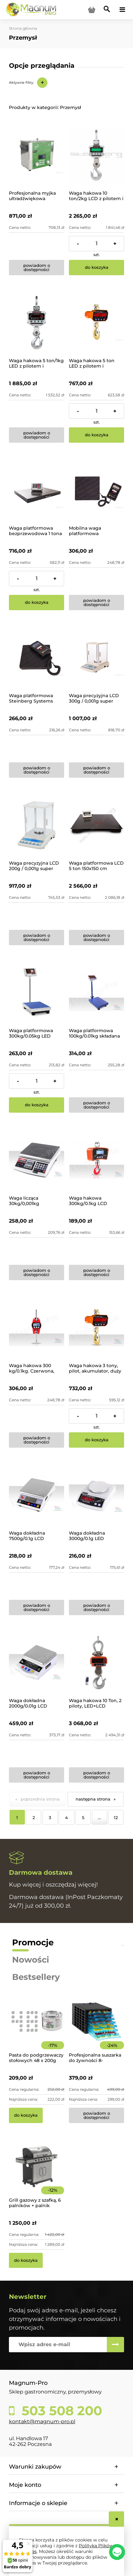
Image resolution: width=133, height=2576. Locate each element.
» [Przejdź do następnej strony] (115, 1799)
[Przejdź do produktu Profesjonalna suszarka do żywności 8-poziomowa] (96, 2030)
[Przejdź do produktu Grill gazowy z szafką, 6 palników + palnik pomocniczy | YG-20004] (36, 2175)
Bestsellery (36, 1977)
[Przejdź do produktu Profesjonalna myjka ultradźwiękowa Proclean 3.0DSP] (36, 155)
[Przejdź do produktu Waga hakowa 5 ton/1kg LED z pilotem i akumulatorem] (36, 322)
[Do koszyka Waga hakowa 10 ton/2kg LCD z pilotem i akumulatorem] (96, 267)
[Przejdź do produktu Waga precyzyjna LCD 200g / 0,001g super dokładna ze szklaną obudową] (36, 825)
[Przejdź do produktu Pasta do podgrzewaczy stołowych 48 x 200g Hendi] (36, 2030)
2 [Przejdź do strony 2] (34, 1817)
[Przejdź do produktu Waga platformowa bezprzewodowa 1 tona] (36, 490)
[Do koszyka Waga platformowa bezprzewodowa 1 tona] (36, 602)
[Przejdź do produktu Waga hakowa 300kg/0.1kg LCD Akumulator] (96, 1160)
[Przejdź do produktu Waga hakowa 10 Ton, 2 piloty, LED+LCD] (96, 1662)
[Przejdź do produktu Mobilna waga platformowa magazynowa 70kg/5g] (96, 490)
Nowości (30, 1960)
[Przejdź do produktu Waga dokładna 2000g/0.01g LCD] (36, 1662)
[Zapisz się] (115, 2344)
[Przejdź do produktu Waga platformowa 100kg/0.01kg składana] (96, 992)
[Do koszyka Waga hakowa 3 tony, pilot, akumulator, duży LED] (96, 1440)
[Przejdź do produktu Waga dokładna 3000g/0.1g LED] (96, 1495)
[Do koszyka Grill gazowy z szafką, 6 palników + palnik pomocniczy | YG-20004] (26, 2260)
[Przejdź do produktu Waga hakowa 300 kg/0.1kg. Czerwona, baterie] (36, 1327)
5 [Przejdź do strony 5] (83, 1817)
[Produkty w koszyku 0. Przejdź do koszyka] (91, 9)
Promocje (33, 1942)
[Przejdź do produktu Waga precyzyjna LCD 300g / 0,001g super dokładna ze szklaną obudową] (96, 657)
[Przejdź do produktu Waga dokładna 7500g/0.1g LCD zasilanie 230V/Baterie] (36, 1495)
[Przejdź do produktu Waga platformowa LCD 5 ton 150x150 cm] (96, 825)
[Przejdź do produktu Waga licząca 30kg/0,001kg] (36, 1160)
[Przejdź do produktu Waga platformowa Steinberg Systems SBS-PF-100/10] (36, 657)
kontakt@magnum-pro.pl (42, 2421)
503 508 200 (60, 2410)
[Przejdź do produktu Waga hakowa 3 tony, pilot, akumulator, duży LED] (96, 1327)
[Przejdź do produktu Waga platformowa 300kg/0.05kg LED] (36, 992)
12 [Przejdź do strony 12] (116, 1817)
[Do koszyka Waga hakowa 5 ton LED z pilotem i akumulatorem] (96, 435)
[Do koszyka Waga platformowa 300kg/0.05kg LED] (36, 1105)
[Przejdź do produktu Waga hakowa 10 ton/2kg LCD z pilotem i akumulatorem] (96, 155)
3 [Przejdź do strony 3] (50, 1817)
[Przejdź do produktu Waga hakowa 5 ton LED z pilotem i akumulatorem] (96, 322)
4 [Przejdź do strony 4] (66, 1817)
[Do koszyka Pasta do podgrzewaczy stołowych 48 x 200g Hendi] (26, 2115)
